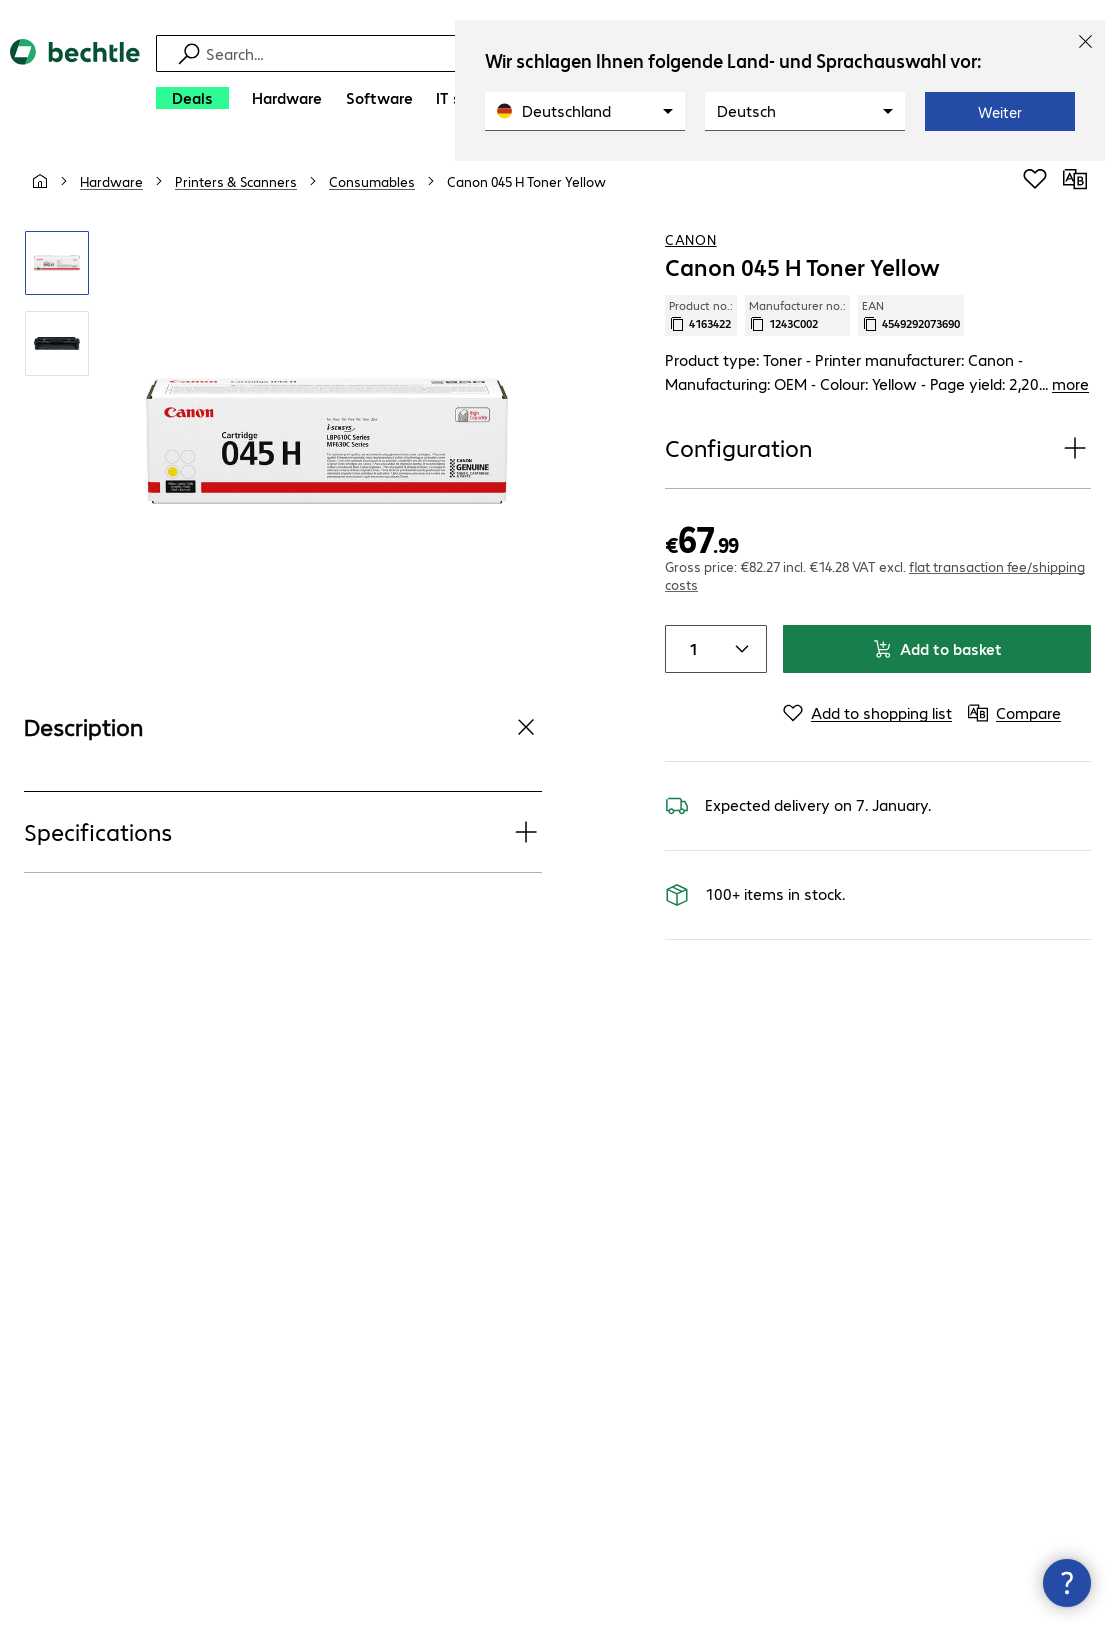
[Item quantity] (690, 649)
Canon (691, 239)
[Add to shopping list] (1035, 179)
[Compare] (1075, 179)
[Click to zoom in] (57, 263)
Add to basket (937, 648)
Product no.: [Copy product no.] (701, 315)
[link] (526, 181)
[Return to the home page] (75, 80)
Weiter (1000, 112)
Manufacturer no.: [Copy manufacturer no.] (797, 315)
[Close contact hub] (1067, 1583)
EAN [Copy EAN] (911, 315)
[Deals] (192, 98)
